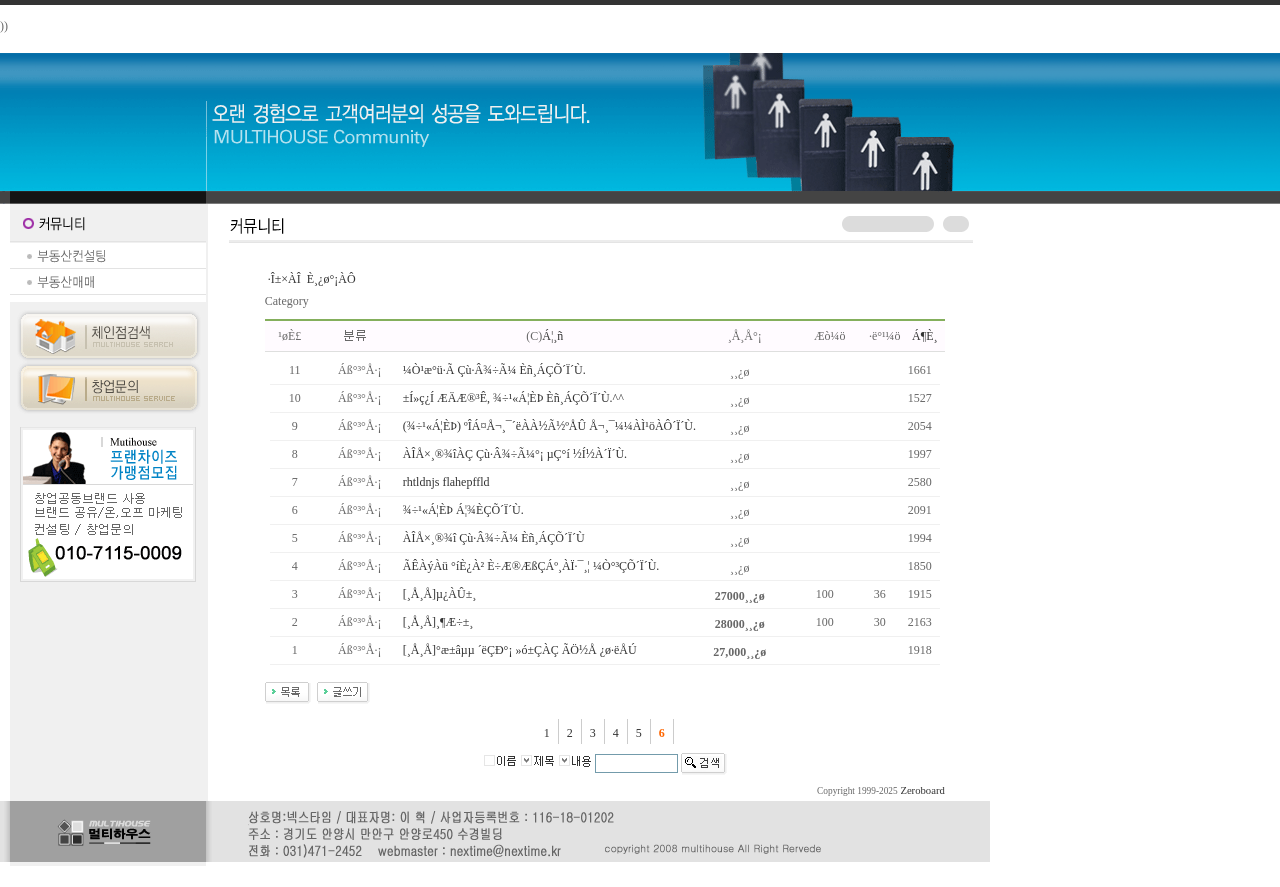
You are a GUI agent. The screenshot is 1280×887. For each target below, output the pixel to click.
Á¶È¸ (924, 336)
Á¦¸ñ (552, 336)
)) (4, 26)
